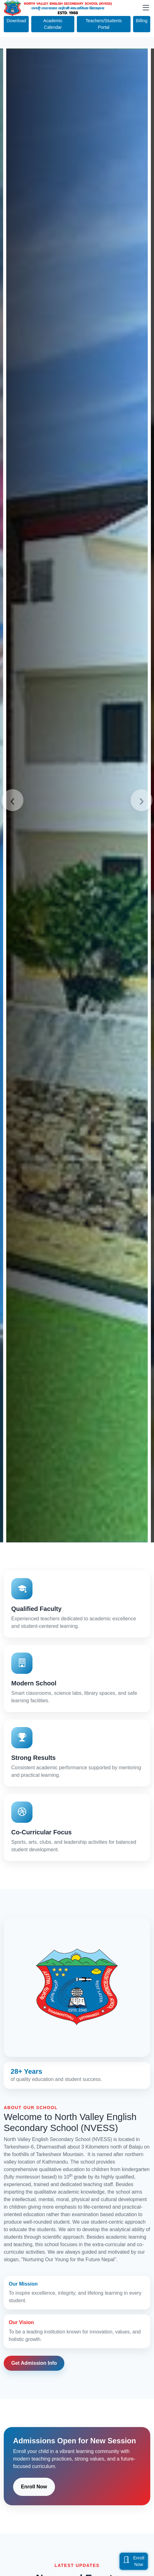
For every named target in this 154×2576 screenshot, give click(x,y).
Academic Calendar (52, 24)
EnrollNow (133, 2561)
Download (16, 20)
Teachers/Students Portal (104, 24)
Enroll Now (34, 2486)
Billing (141, 20)
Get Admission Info (34, 2363)
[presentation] (12, 800)
